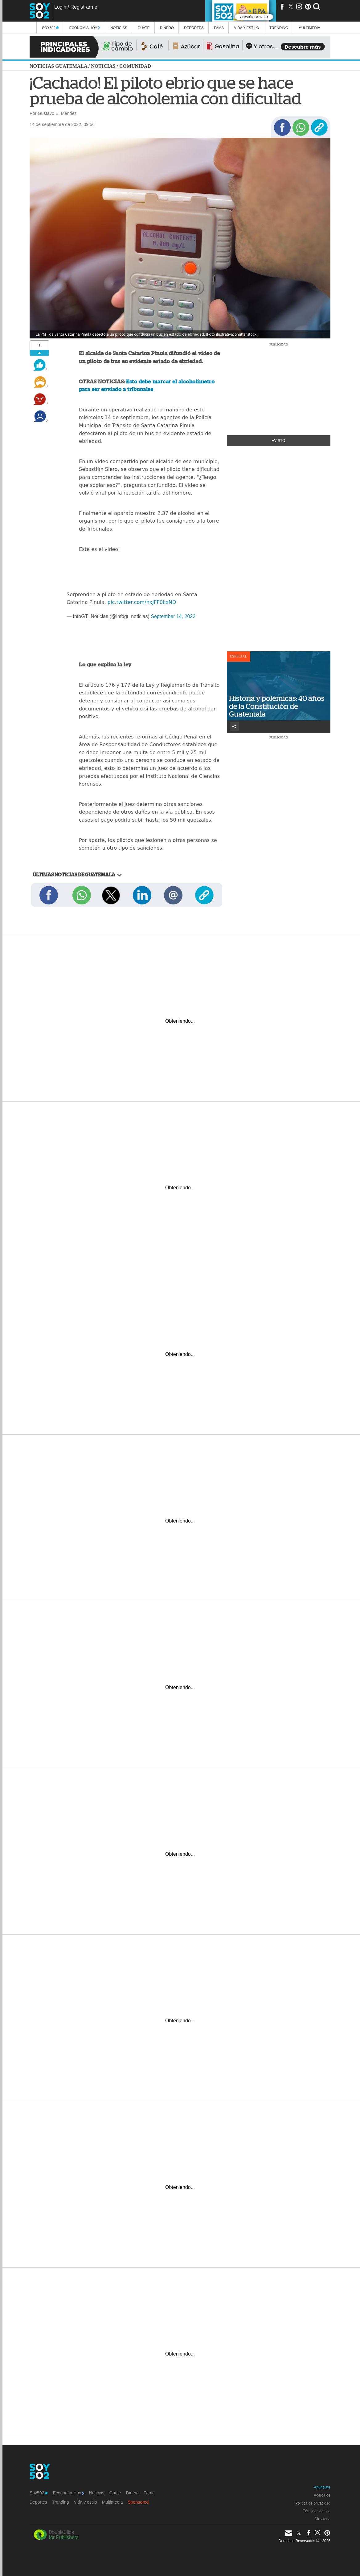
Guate (143, 28)
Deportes (194, 28)
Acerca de (322, 2495)
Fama (219, 28)
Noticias (118, 28)
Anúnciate (322, 2487)
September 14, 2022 (173, 616)
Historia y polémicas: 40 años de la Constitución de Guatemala (277, 706)
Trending (278, 28)
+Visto (278, 441)
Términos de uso (316, 2511)
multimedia (309, 28)
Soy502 (50, 28)
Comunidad (135, 66)
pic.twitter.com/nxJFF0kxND (142, 602)
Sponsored (138, 2502)
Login (60, 7)
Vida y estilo (246, 28)
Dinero (167, 28)
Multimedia (112, 2502)
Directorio (322, 2519)
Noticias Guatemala (58, 66)
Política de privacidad (312, 2503)
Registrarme (83, 7)
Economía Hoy (84, 28)
